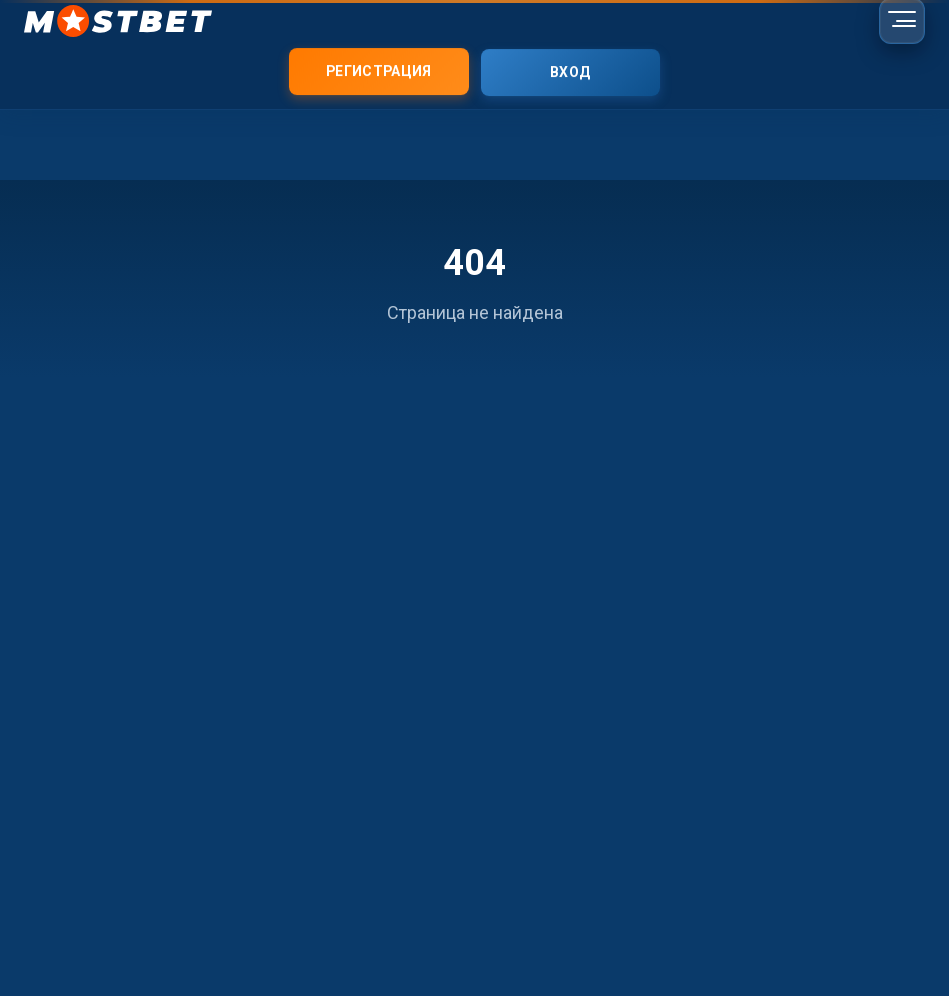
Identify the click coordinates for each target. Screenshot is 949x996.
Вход (570, 73)
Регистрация (378, 72)
